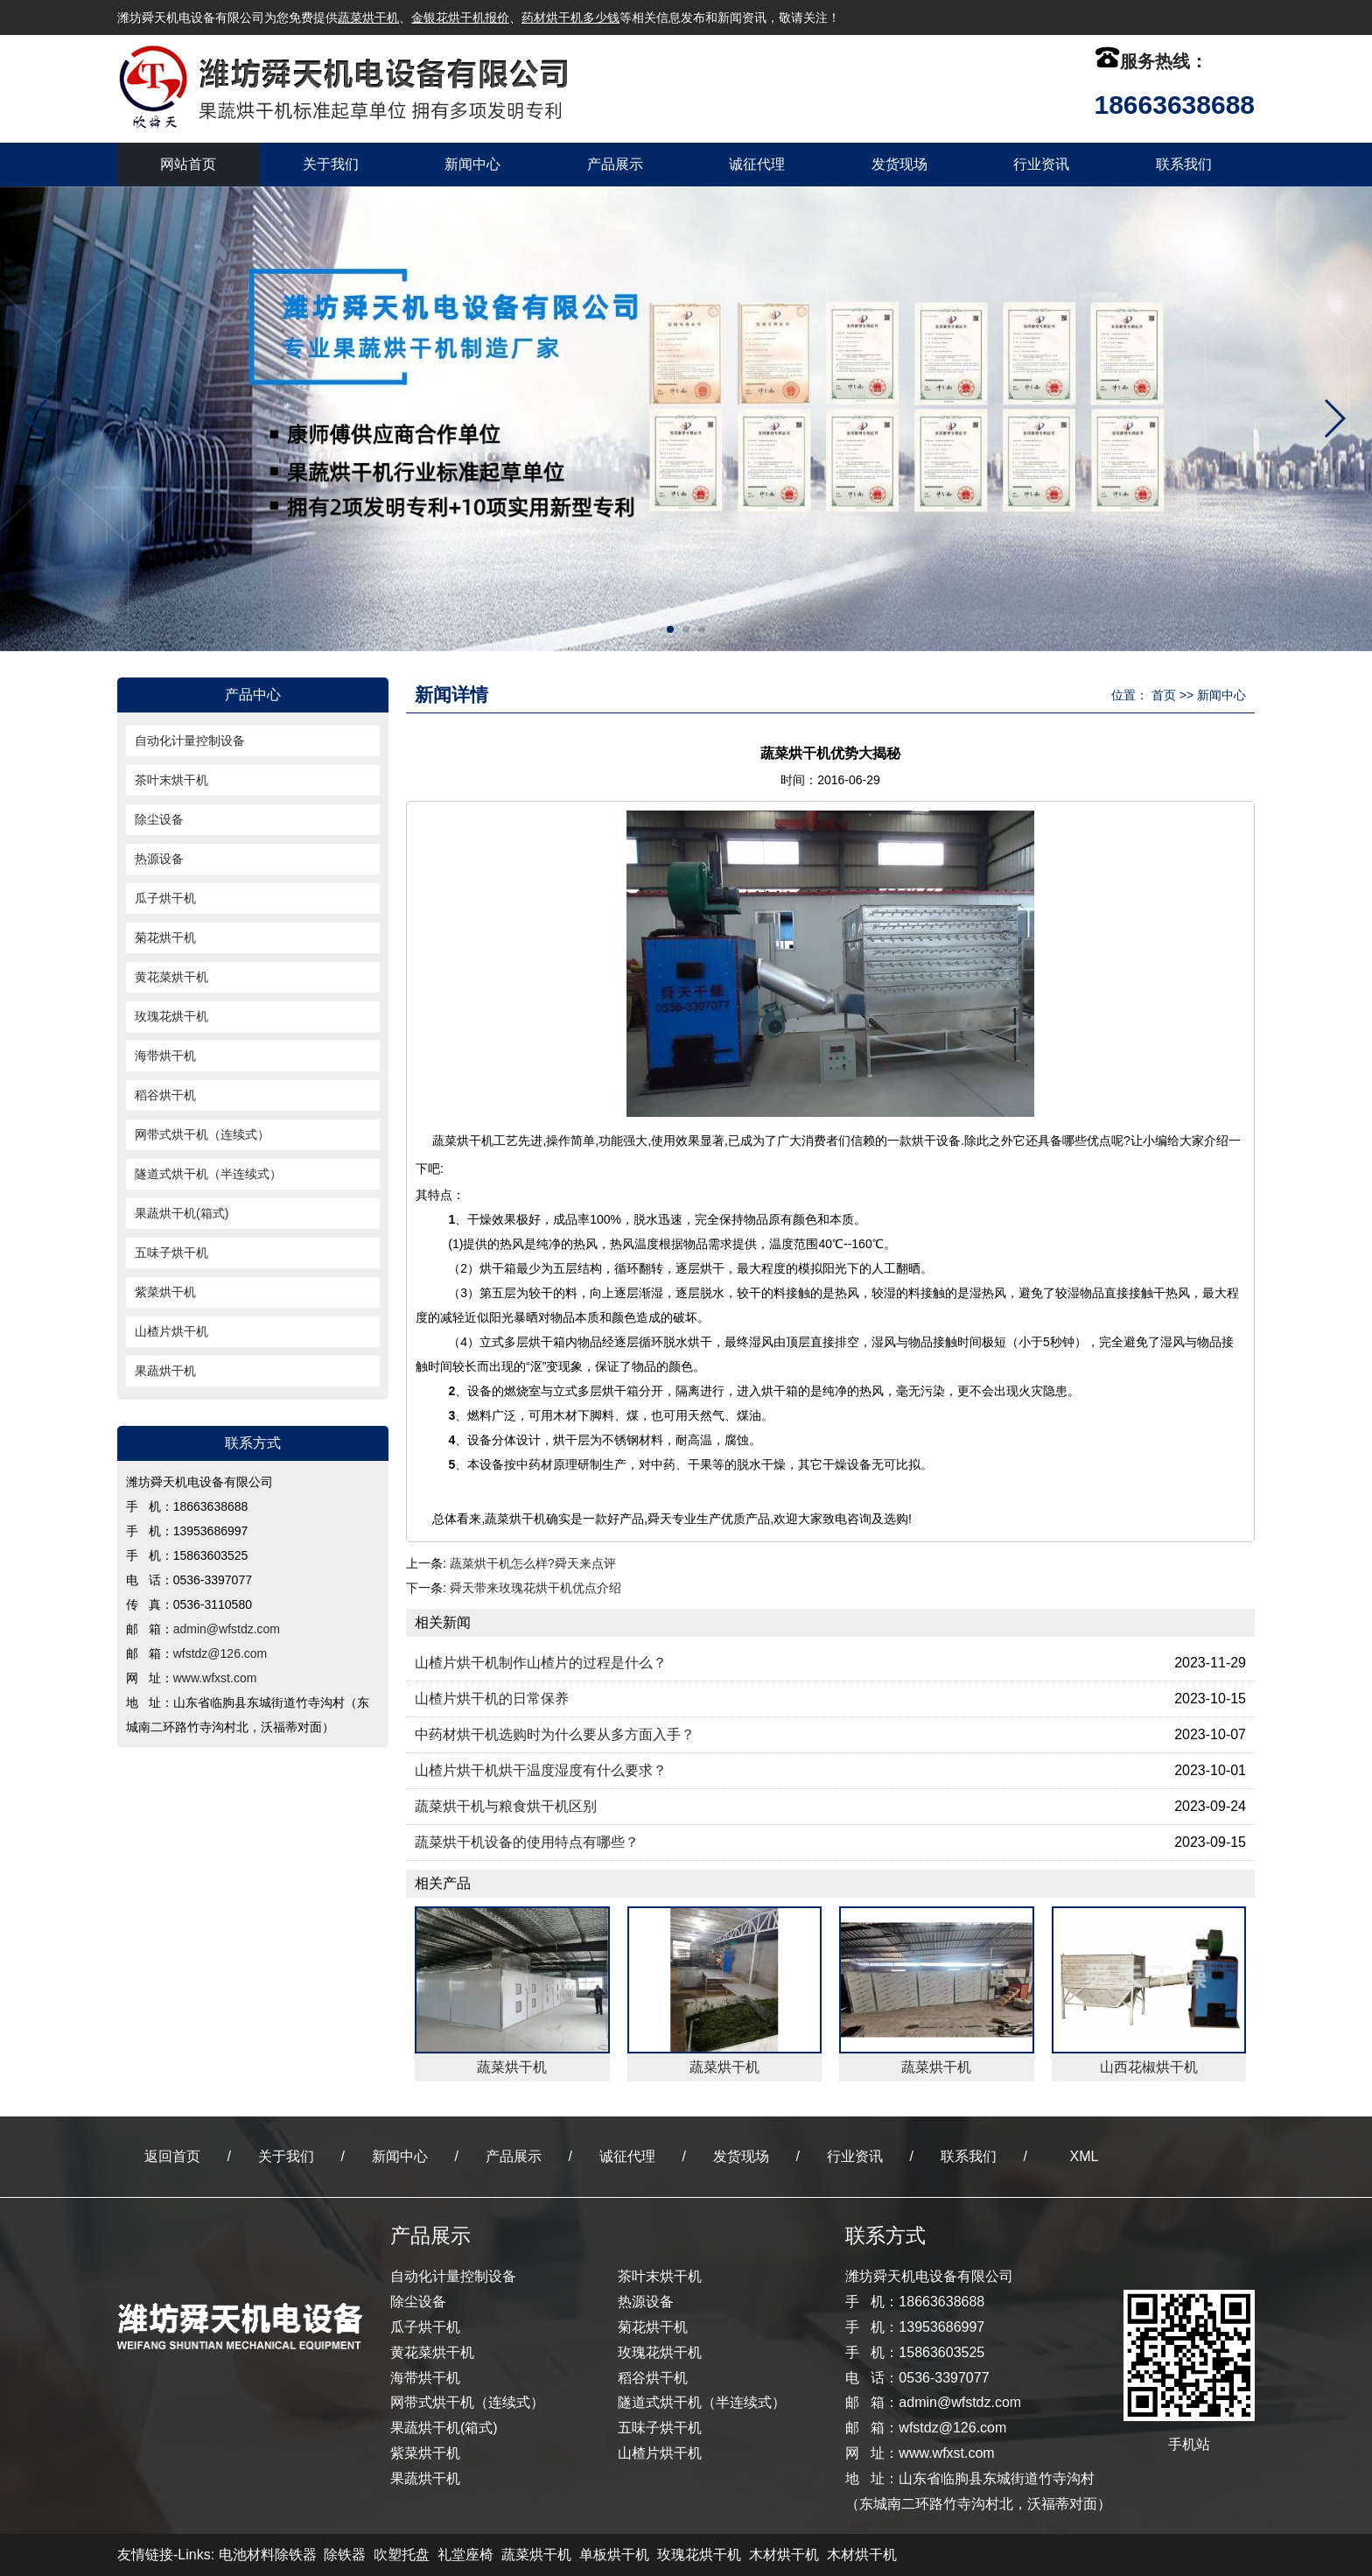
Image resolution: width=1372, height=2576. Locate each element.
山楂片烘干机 (171, 1331)
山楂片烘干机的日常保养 (492, 1698)
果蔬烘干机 (165, 1371)
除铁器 (345, 2554)
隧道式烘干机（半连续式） (208, 1174)
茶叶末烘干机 (171, 780)
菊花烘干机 (165, 937)
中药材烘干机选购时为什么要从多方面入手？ (555, 1734)
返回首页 (172, 2156)
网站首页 (188, 164)
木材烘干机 (784, 2554)
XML (1084, 2156)
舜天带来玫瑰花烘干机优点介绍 (535, 1588)
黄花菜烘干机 (171, 977)
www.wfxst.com (215, 1678)
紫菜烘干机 (165, 1292)
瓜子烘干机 (165, 898)
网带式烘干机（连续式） (202, 1134)
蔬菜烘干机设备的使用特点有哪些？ (527, 1842)
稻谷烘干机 (165, 1095)
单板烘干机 (614, 2554)
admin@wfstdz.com (226, 1629)
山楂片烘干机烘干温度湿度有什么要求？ (541, 1770)
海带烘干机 (165, 1056)
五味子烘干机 (171, 1253)
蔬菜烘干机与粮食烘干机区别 (506, 1806)
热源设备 (159, 859)
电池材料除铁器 (268, 2554)
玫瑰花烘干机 (171, 1016)
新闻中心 (472, 164)
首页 (1164, 695)
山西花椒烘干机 (1149, 2067)
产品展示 (615, 164)
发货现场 (900, 164)
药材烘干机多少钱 (571, 18)
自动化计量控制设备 (190, 740)
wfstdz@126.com (220, 1653)
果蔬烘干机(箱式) (181, 1213)
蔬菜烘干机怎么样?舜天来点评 (533, 1563)
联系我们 (1184, 164)
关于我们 (331, 164)
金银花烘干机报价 (460, 18)
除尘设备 (159, 819)
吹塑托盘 (402, 2554)
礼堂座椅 (466, 2554)
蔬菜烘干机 (368, 18)
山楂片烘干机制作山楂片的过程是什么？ (541, 1662)
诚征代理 (757, 164)
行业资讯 (1041, 164)
